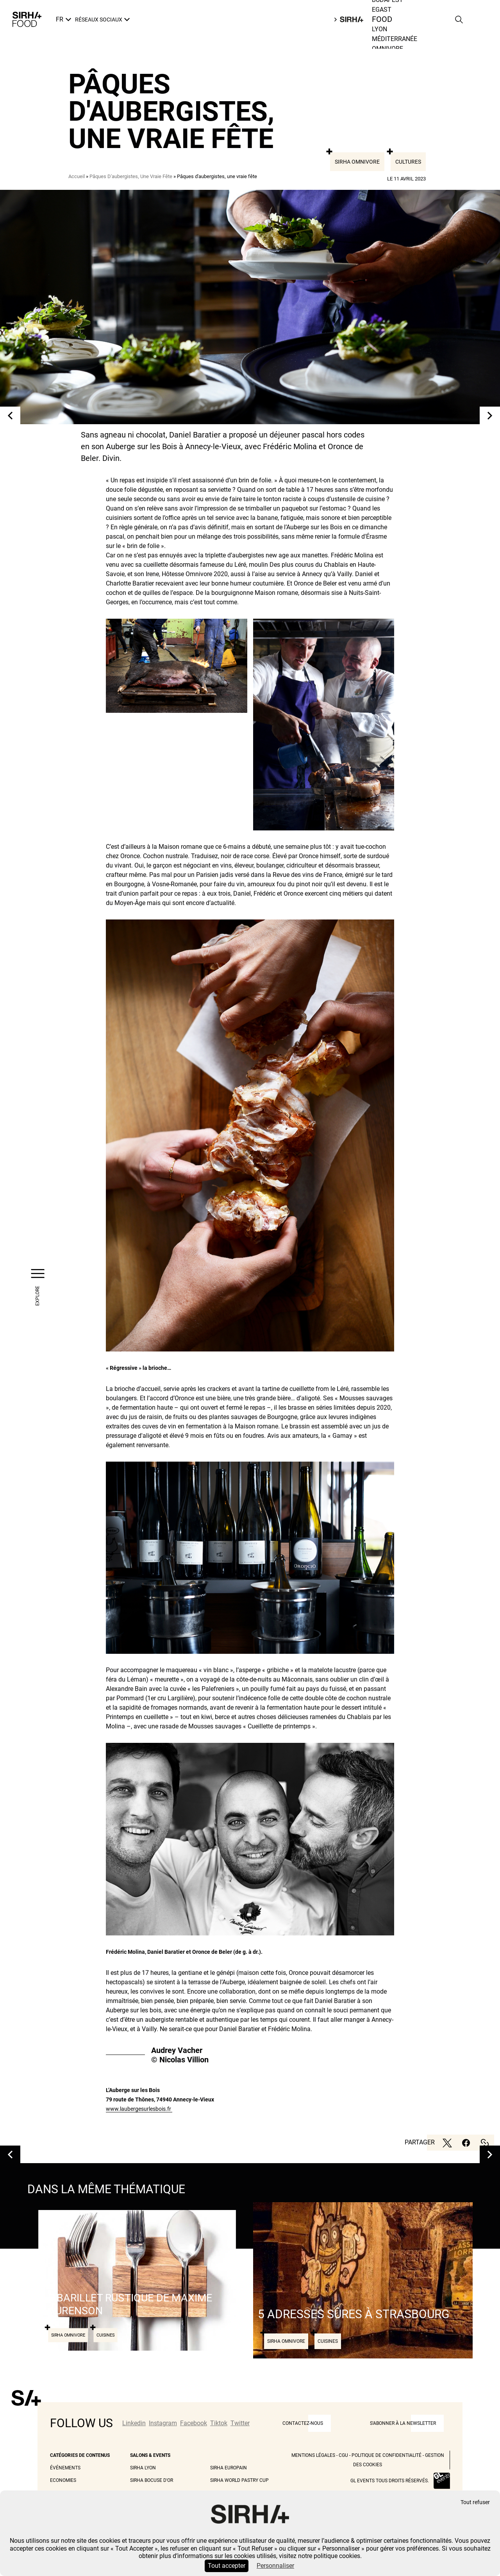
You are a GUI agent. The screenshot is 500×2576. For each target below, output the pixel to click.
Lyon (379, 29)
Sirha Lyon (143, 2468)
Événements (65, 2468)
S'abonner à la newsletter (403, 2423)
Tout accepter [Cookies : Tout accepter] (226, 2565)
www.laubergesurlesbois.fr (139, 2109)
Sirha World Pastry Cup (239, 2480)
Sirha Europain (228, 2468)
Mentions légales (313, 2455)
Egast (381, 9)
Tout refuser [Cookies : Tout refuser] (475, 2502)
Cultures (408, 162)
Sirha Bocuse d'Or (151, 2480)
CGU (343, 2455)
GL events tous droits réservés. (389, 2480)
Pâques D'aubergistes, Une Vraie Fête (130, 176)
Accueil (76, 176)
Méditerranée (394, 39)
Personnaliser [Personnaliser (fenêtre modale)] (275, 2565)
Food (382, 19)
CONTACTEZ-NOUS (302, 2423)
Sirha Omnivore (357, 162)
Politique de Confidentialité (386, 2455)
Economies (63, 2480)
